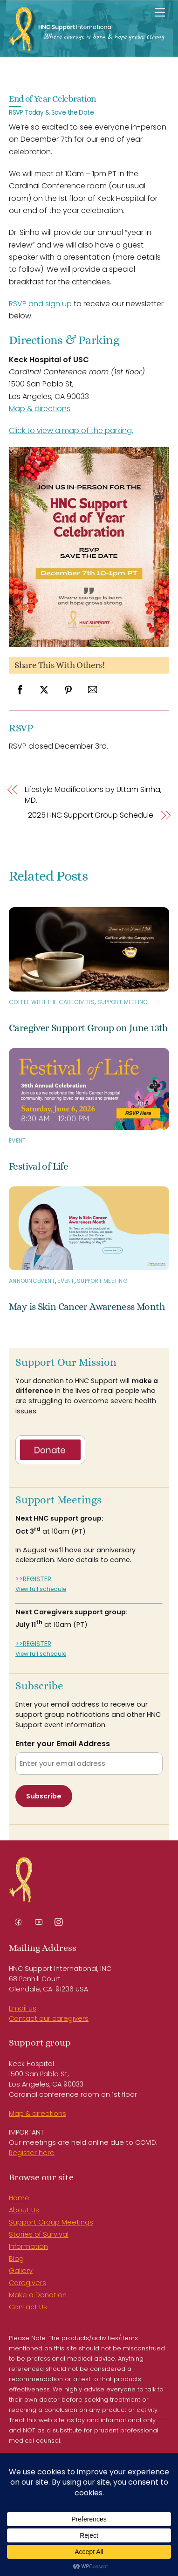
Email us (22, 2008)
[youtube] (38, 1921)
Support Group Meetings (51, 2222)
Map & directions (39, 408)
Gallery (21, 2270)
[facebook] (18, 1921)
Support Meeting (122, 1002)
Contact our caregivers (49, 2018)
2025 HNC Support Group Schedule (91, 815)
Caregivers (27, 2282)
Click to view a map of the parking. (71, 430)
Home (19, 2198)
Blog (16, 2258)
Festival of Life (38, 1166)
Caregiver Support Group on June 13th (88, 1027)
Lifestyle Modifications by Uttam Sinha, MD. (93, 795)
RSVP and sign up (40, 303)
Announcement (32, 1281)
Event (17, 1140)
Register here (32, 2152)
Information (28, 2246)
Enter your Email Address (62, 1744)
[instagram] (59, 1921)
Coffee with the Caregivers (52, 1002)
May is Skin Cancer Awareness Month (86, 1306)
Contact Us (28, 2307)
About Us (24, 2210)
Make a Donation (38, 2295)
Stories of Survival (38, 2234)
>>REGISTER (33, 1579)
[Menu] (160, 13)
